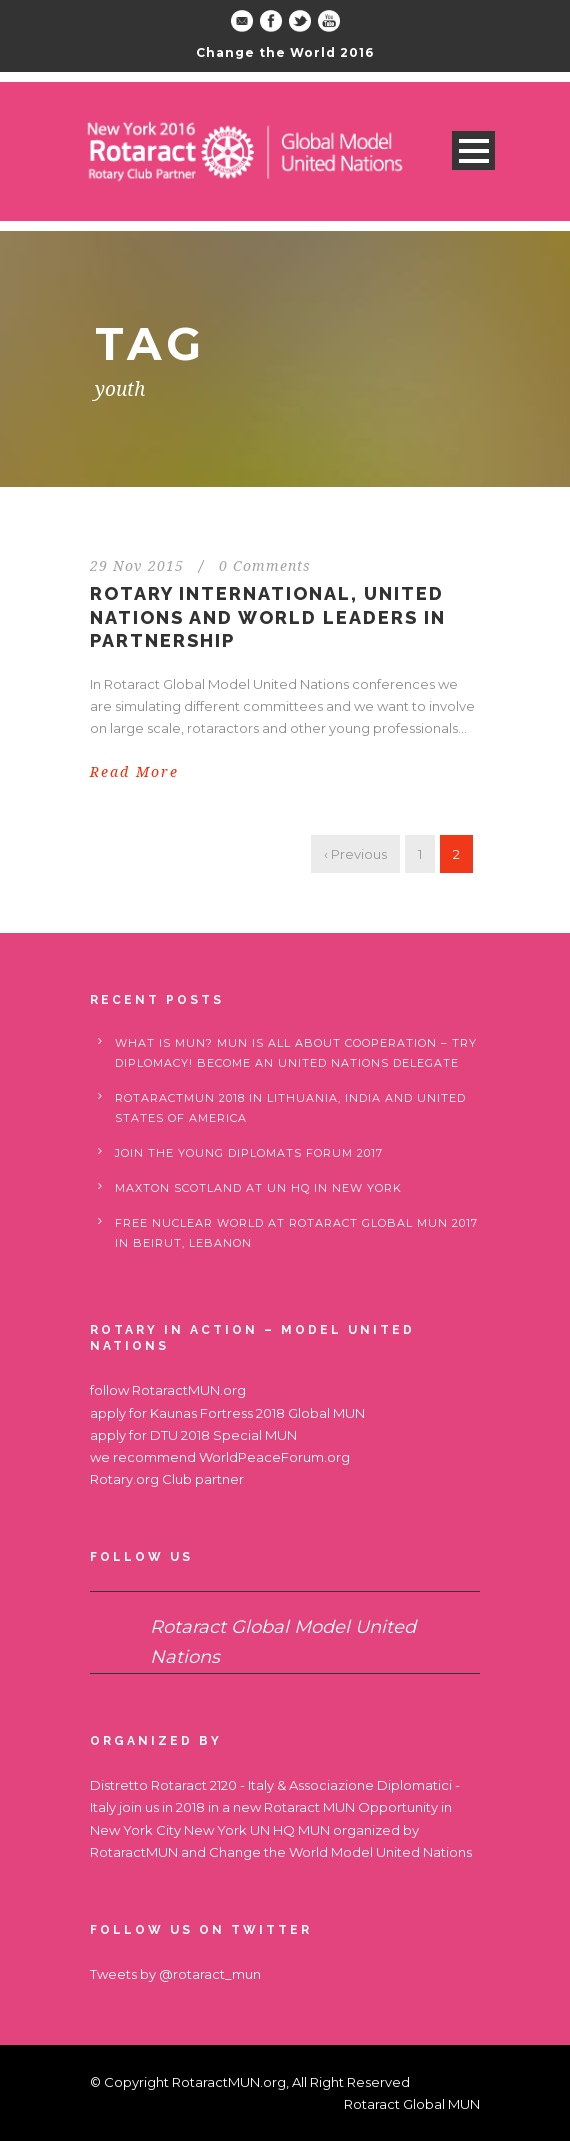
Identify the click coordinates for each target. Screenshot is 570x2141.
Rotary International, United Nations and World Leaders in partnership (268, 617)
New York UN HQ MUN (257, 1830)
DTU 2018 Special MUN (223, 1435)
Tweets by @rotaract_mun (175, 1974)
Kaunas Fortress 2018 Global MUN (257, 1413)
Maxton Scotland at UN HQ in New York (258, 1188)
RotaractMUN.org (189, 1390)
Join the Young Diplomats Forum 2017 (249, 1153)
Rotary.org (124, 1479)
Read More (134, 772)
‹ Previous (355, 854)
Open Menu (473, 150)
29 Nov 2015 (137, 566)
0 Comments (265, 566)
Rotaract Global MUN (412, 2104)
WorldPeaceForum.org (274, 1457)
